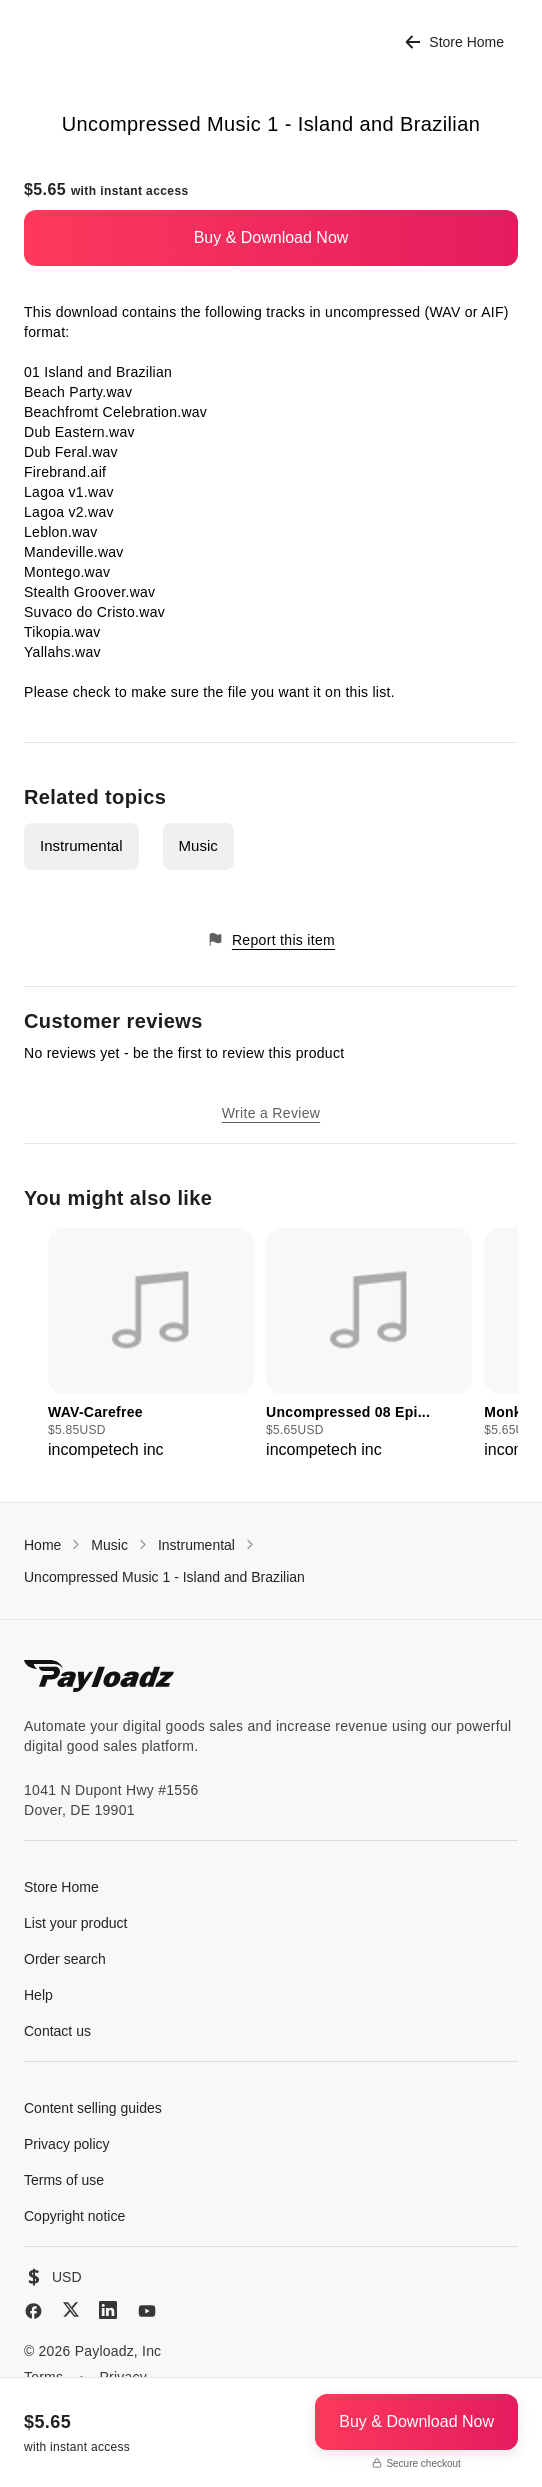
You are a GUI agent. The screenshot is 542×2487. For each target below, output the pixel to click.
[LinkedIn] (108, 2310)
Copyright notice (74, 2216)
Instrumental (81, 845)
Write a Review (271, 1113)
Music (198, 845)
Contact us (57, 2031)
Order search (65, 1959)
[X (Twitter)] (71, 2309)
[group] (151, 1345)
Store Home (454, 42)
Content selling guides (93, 2108)
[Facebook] (33, 2311)
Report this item (271, 939)
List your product (76, 1923)
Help (38, 1995)
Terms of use (64, 2180)
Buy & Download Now (271, 237)
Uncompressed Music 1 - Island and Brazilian (164, 1577)
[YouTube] (147, 2311)
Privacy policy (67, 2144)
